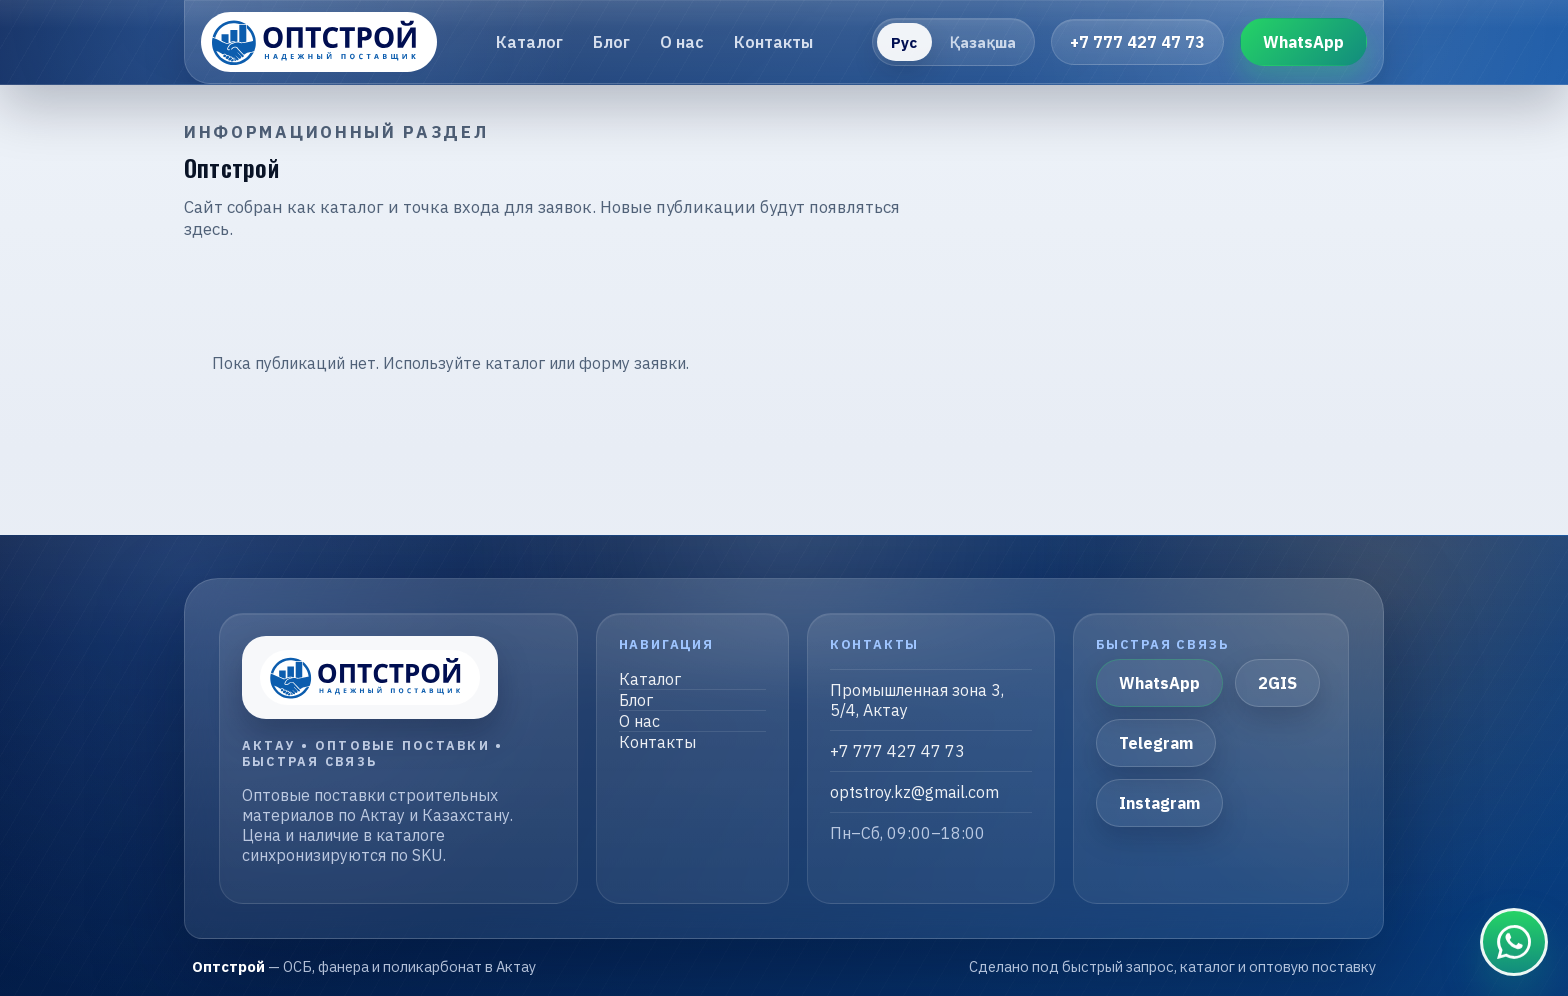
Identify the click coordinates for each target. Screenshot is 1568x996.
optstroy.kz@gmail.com (914, 792)
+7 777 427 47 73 (1137, 42)
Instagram (1159, 803)
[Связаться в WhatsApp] (1514, 942)
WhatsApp (1303, 42)
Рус (904, 42)
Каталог (529, 42)
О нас (682, 42)
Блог (611, 42)
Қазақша (983, 42)
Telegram (1156, 743)
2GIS (1277, 683)
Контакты (773, 42)
